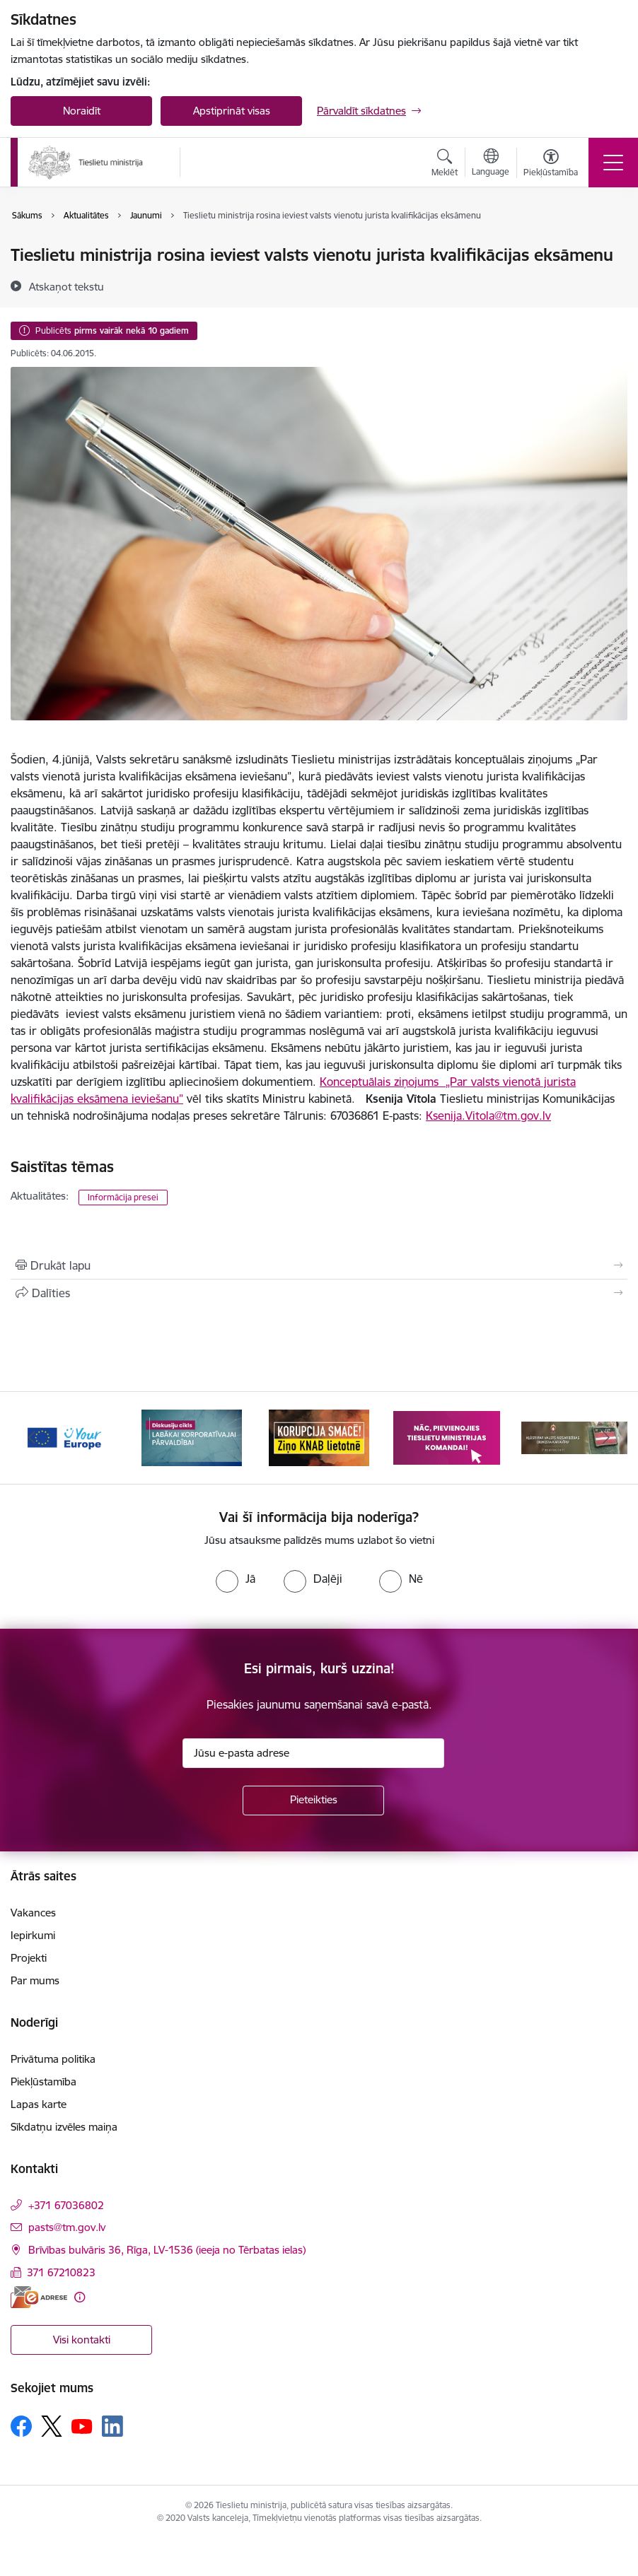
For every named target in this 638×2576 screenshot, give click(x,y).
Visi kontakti (81, 2339)
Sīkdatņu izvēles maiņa (64, 2126)
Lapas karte (38, 2104)
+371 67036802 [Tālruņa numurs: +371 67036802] (66, 2205)
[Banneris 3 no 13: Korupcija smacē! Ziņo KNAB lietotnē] (319, 1437)
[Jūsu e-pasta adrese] (313, 1753)
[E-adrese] (39, 2297)
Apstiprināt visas (231, 110)
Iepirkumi (33, 1935)
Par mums (35, 1980)
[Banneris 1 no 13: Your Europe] (64, 1437)
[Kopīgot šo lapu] (319, 1293)
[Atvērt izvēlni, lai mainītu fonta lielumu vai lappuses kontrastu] (550, 165)
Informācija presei (123, 1197)
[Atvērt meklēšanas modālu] (444, 165)
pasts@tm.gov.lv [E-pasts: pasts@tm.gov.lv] (66, 2227)
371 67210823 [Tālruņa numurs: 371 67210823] (61, 2272)
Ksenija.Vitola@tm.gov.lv (488, 1115)
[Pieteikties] (313, 1800)
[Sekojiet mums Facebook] (21, 2426)
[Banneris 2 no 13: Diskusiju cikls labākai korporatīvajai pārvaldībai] (191, 1437)
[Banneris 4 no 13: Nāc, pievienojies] (446, 1437)
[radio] (235, 1578)
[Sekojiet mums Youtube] (82, 2425)
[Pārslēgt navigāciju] (613, 162)
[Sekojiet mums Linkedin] (112, 2426)
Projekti (29, 1958)
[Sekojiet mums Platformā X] (51, 2426)
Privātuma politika (53, 2059)
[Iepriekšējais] (32, 1438)
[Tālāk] (606, 1438)
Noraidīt (81, 110)
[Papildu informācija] (79, 2297)
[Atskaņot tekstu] (66, 286)
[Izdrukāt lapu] (319, 1265)
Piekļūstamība (43, 2081)
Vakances (33, 1912)
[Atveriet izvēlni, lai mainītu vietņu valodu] (490, 164)
